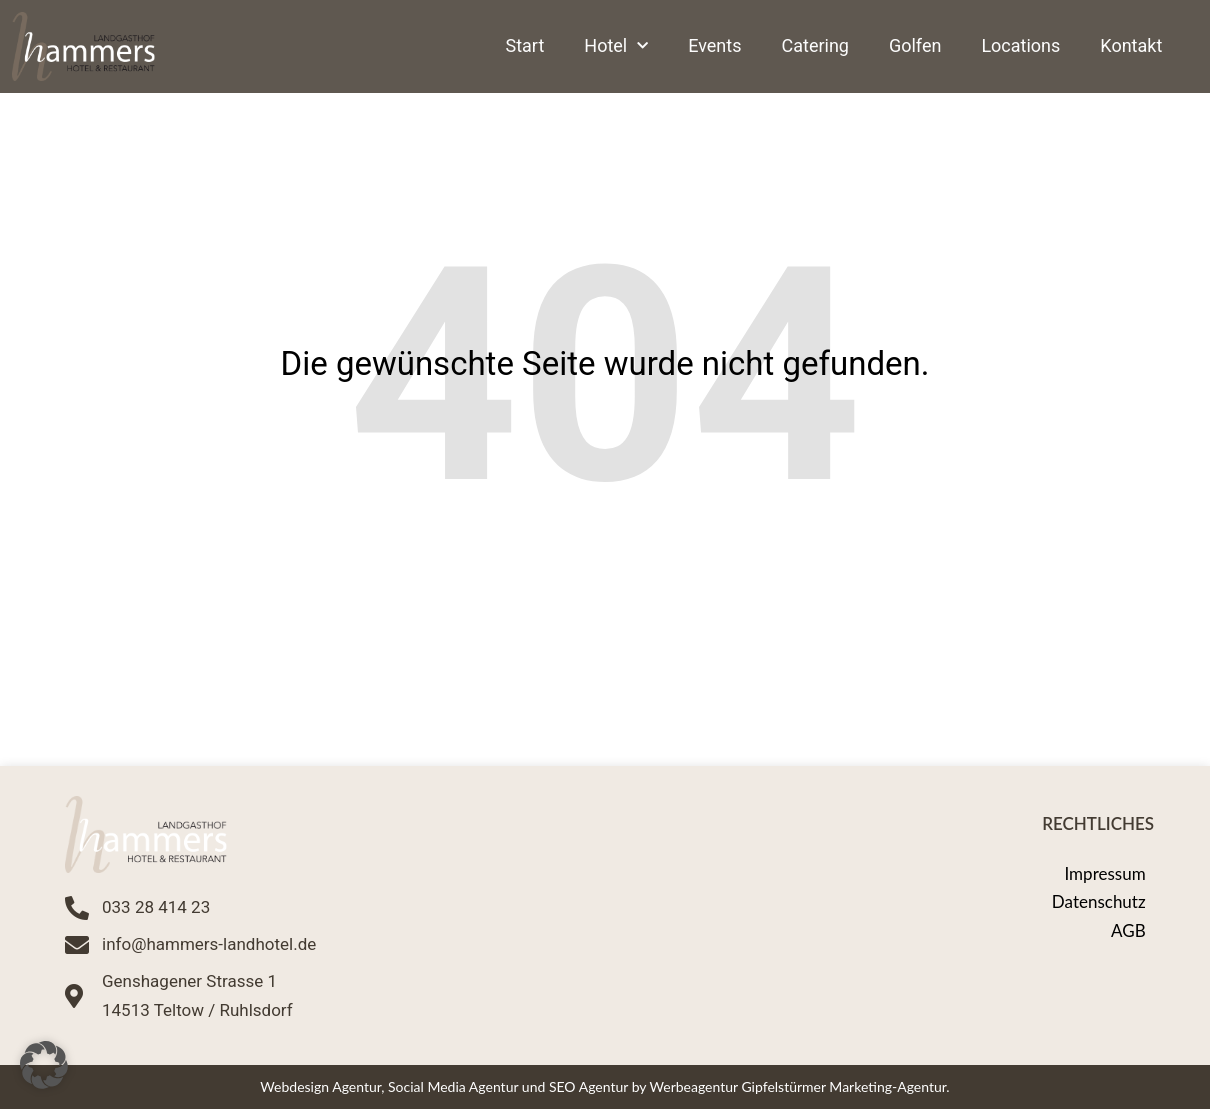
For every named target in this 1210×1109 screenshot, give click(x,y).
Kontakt (1131, 45)
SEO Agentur (588, 1086)
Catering (815, 45)
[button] (44, 1065)
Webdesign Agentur (320, 1086)
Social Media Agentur (453, 1086)
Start (525, 45)
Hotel (616, 46)
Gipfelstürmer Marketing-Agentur (843, 1086)
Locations (1020, 45)
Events (714, 45)
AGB (1128, 930)
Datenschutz (1099, 901)
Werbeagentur (694, 1086)
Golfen (915, 45)
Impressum (1104, 873)
